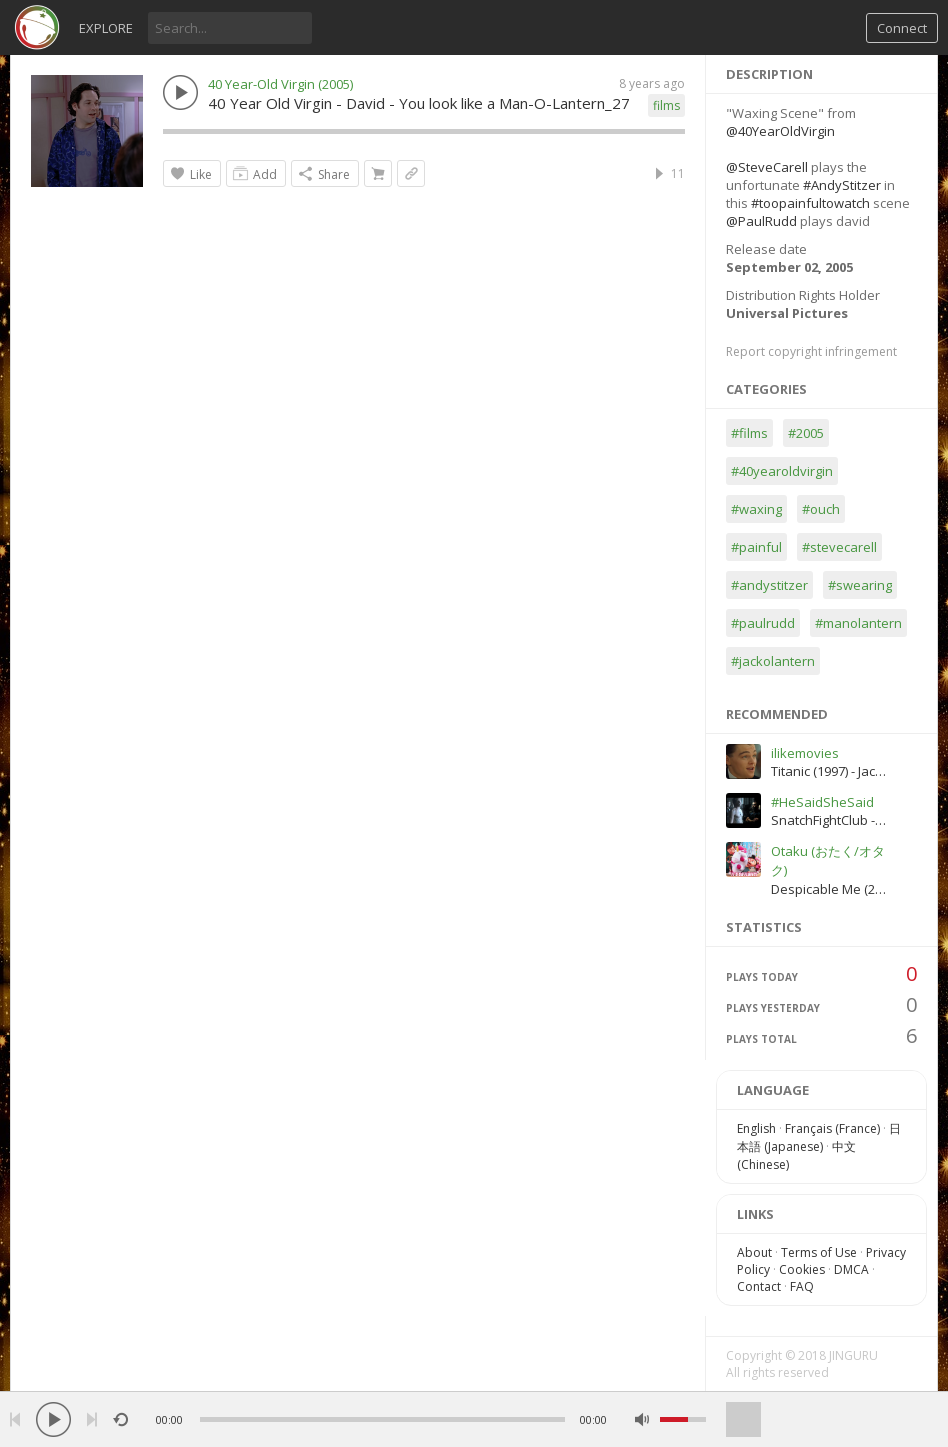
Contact (759, 1286)
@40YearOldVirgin (780, 131)
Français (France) (832, 1128)
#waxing (756, 509)
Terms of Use (819, 1252)
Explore (106, 28)
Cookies (802, 1269)
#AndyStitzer (842, 185)
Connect (902, 28)
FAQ (802, 1286)
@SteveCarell (767, 167)
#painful (756, 547)
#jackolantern (773, 661)
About (754, 1252)
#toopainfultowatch (810, 203)
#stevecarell (839, 547)
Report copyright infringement (811, 351)
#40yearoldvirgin (782, 471)
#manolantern (858, 623)
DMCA (851, 1269)
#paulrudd (763, 623)
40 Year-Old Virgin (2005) (280, 84)
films (666, 105)
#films (749, 433)
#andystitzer (769, 585)
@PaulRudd (761, 221)
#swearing (860, 585)
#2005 (806, 433)
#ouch (821, 509)
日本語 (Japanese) (819, 1137)
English (756, 1128)
